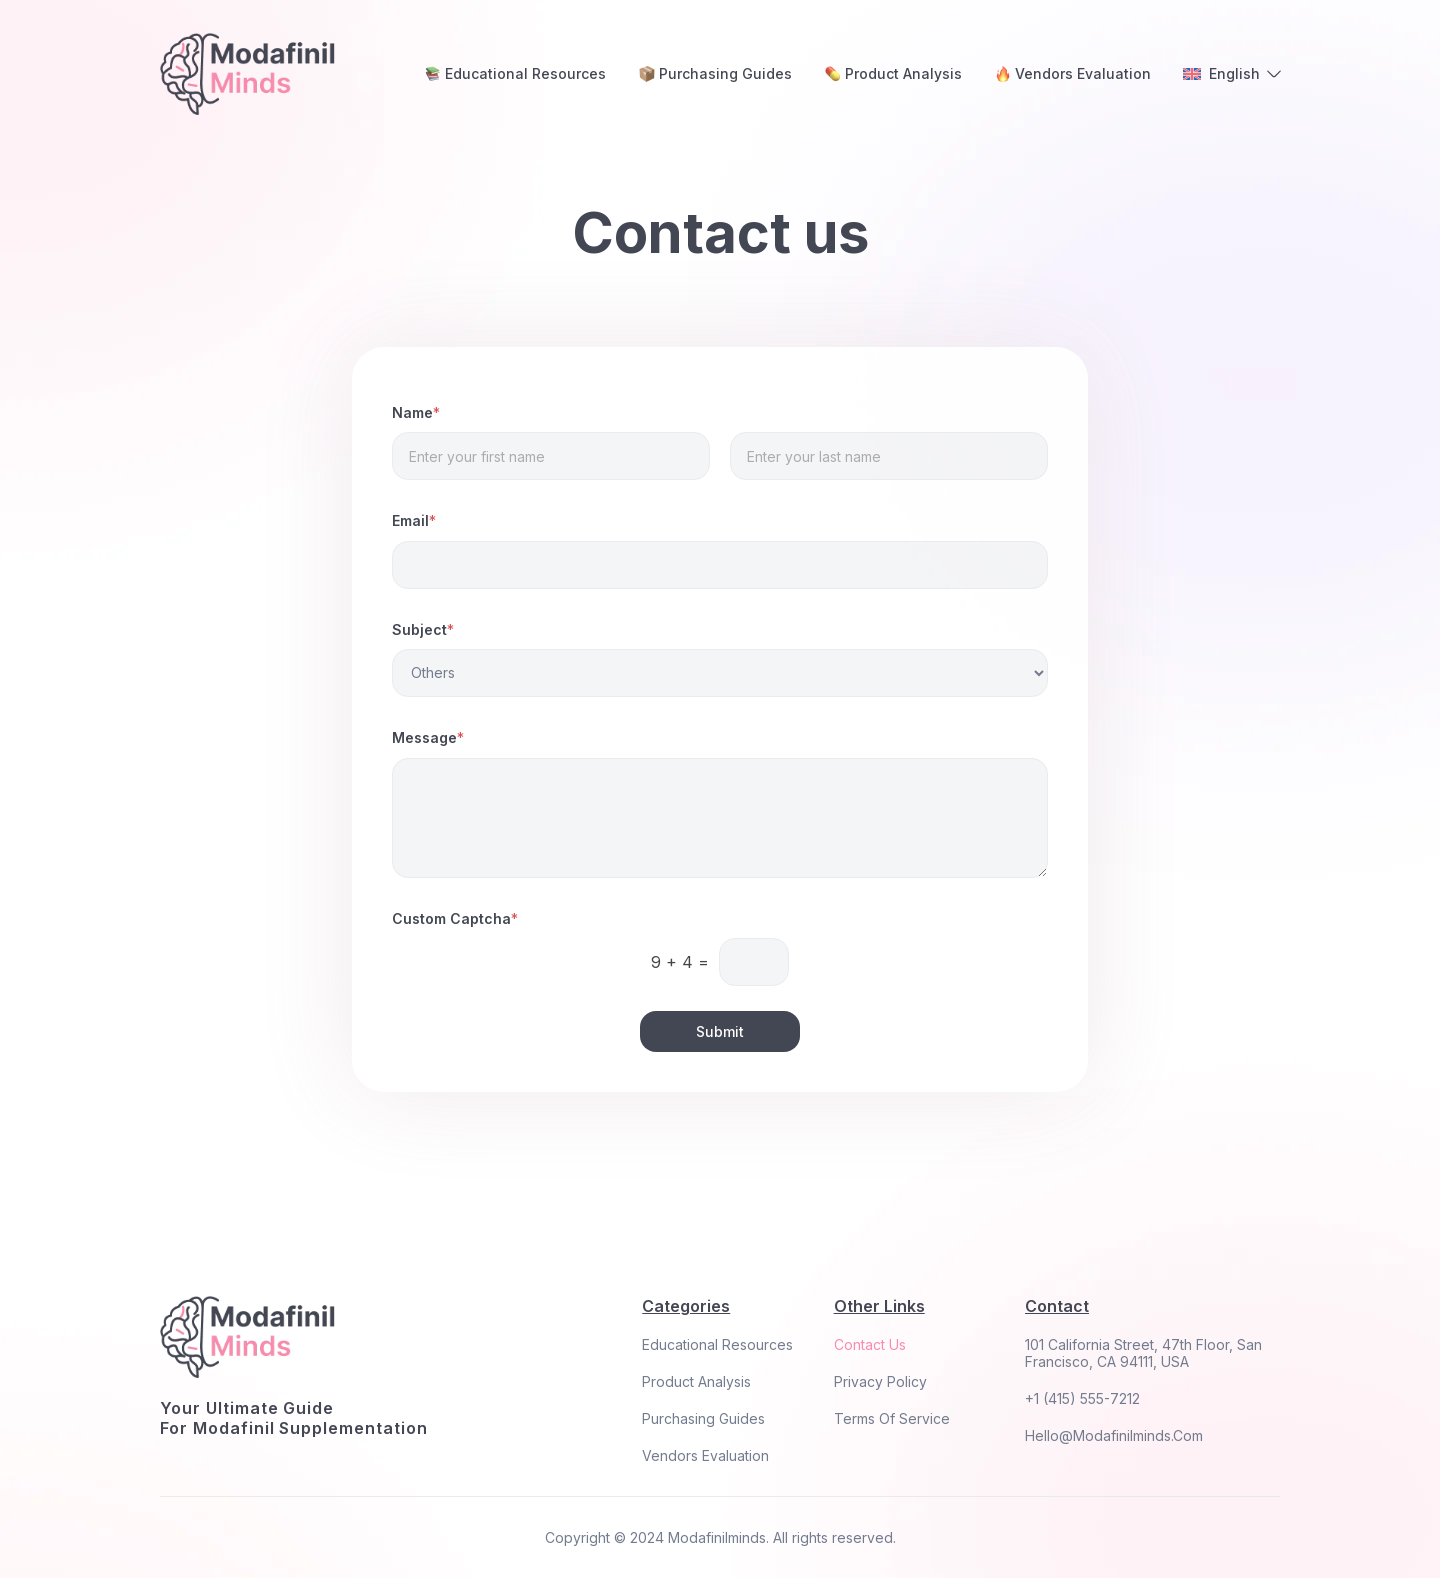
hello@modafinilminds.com (1114, 1435)
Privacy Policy (880, 1381)
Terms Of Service (892, 1418)
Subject (423, 630)
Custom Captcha (455, 919)
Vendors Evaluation (705, 1455)
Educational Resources (717, 1344)
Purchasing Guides (703, 1418)
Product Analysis (696, 1381)
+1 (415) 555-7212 (1082, 1398)
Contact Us (870, 1344)
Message (428, 738)
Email (414, 521)
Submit (720, 1031)
